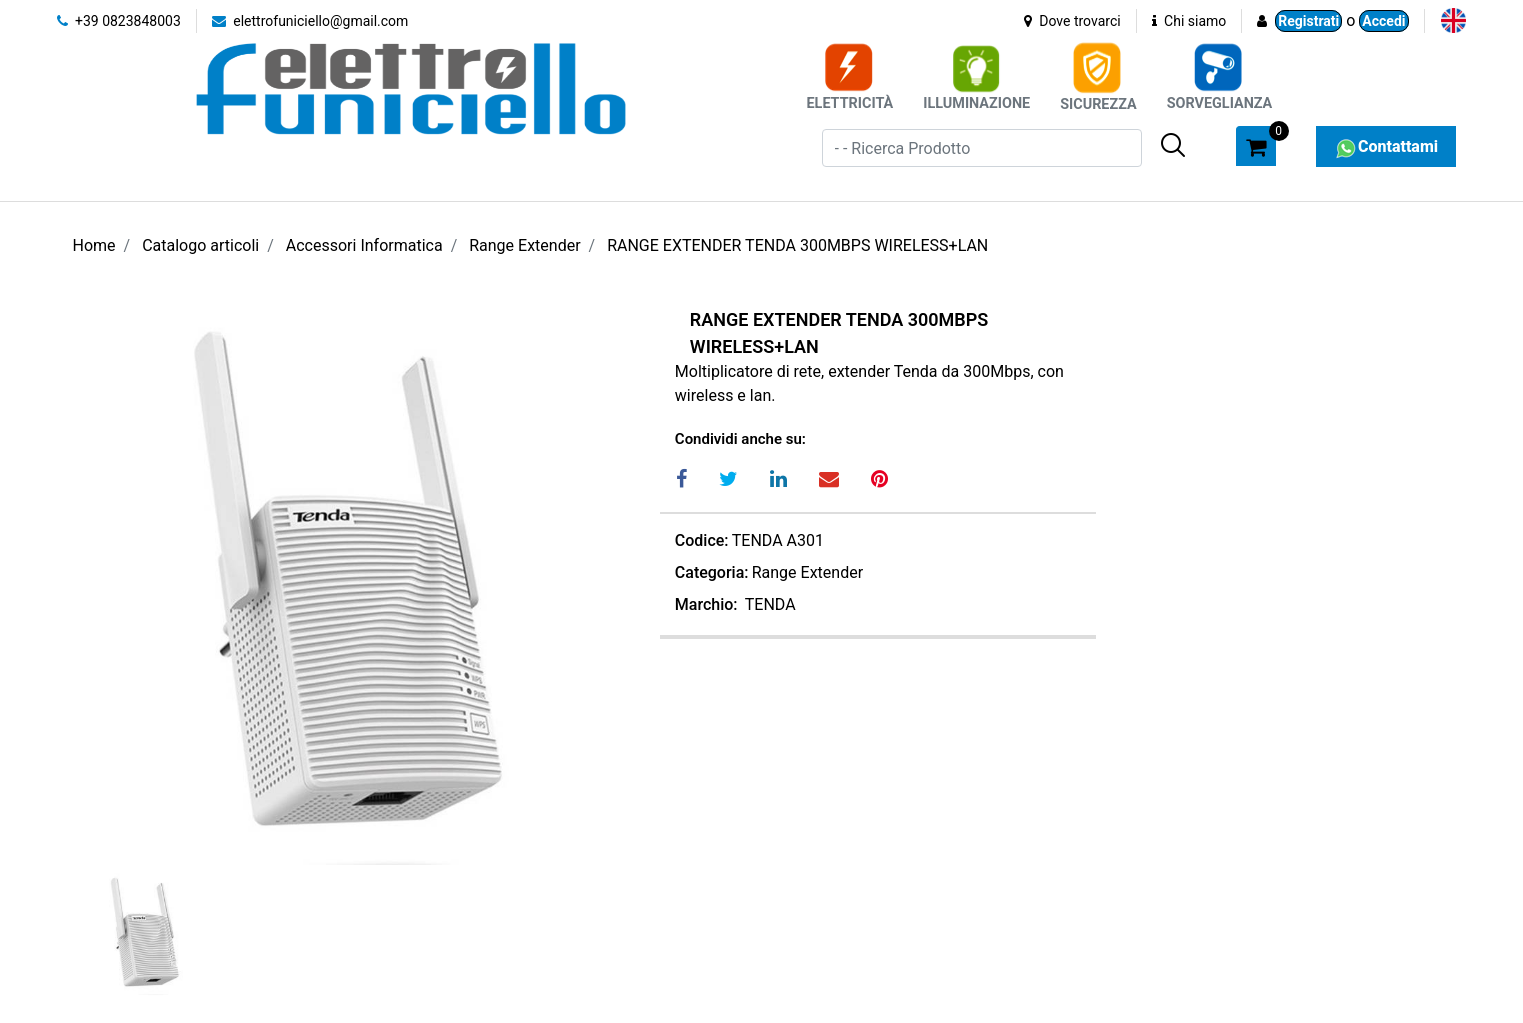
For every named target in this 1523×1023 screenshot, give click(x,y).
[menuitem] (1453, 20)
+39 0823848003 (119, 21)
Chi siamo (1189, 21)
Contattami (1385, 146)
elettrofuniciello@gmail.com (310, 21)
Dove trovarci (1072, 21)
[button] (1173, 145)
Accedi (1383, 21)
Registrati (1308, 21)
